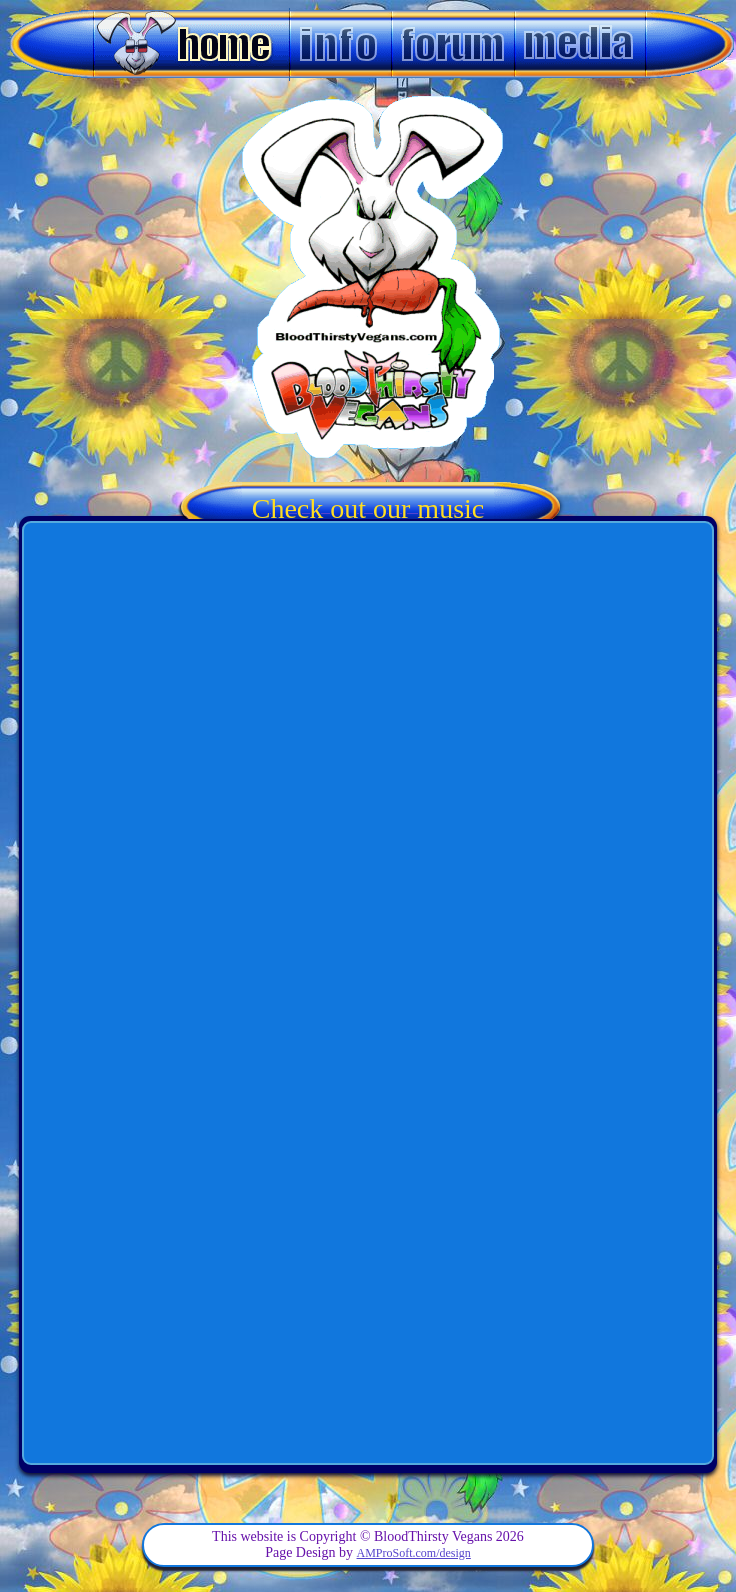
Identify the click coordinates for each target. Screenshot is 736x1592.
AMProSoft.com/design (414, 1553)
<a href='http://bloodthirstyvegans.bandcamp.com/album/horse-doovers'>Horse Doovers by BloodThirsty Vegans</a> (368, 1228)
